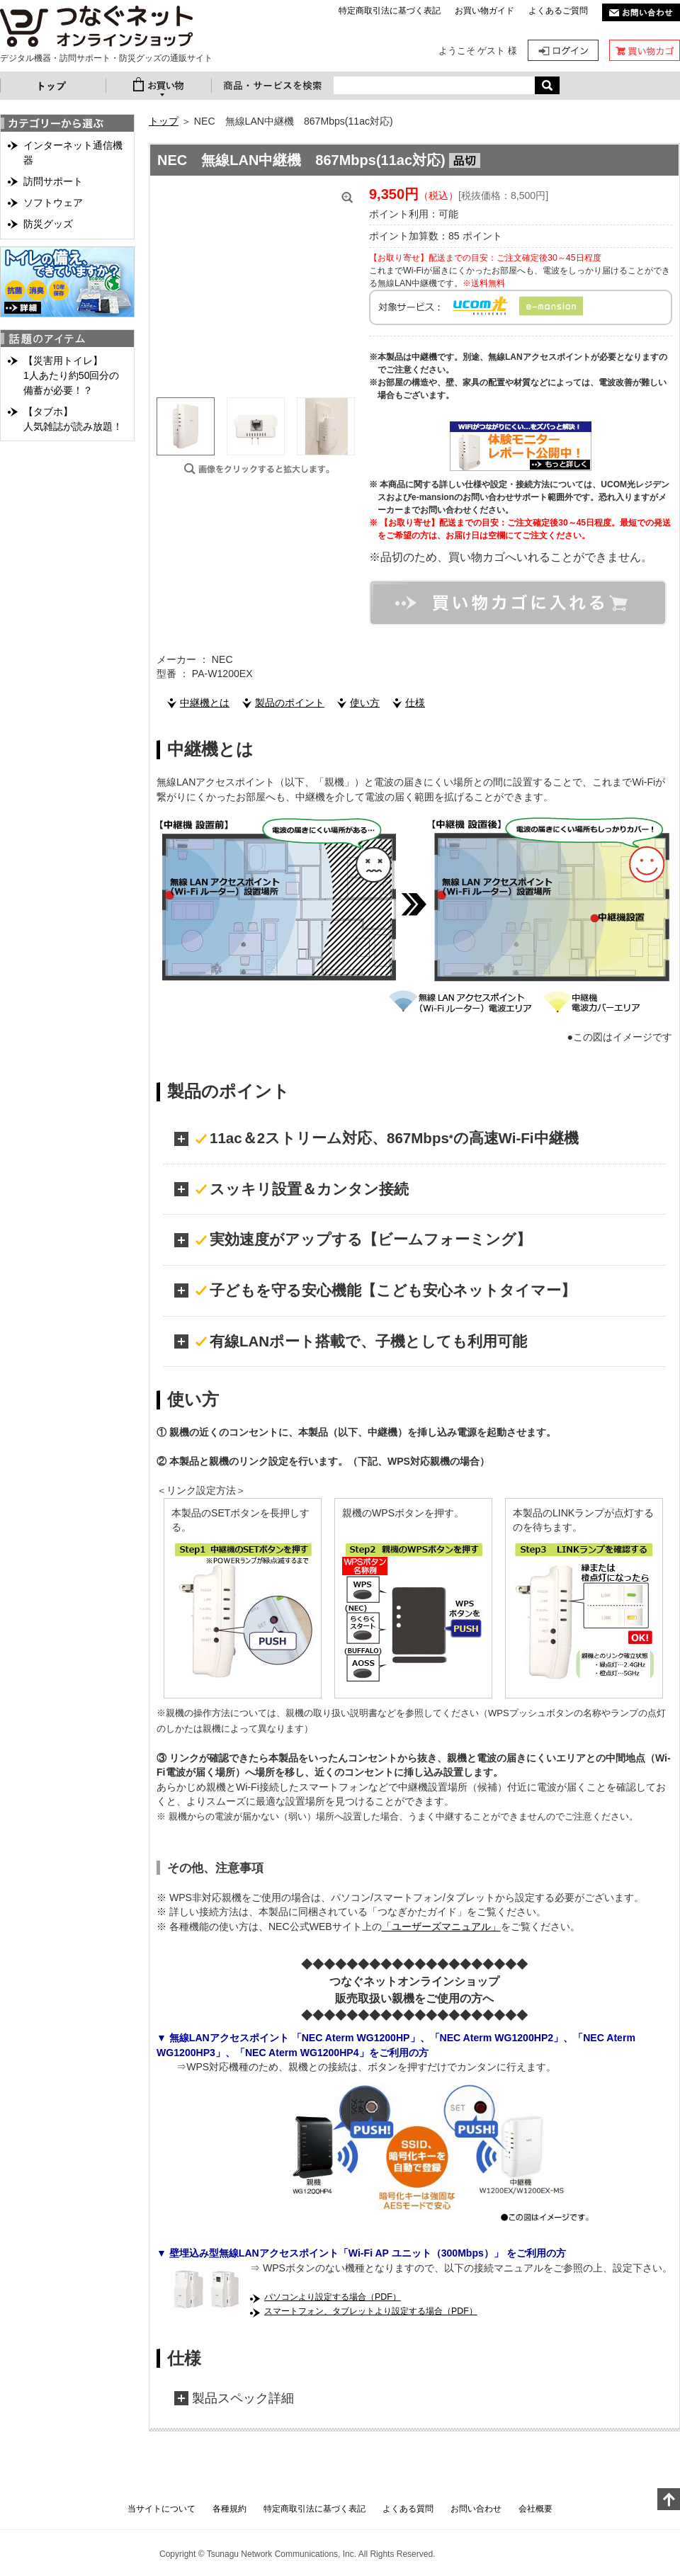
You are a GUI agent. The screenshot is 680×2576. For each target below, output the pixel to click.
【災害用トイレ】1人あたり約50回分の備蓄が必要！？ (71, 375)
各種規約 (229, 2509)
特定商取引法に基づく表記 (390, 11)
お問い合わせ (476, 2509)
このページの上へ (668, 2499)
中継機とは (205, 702)
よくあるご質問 (558, 11)
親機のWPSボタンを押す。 (403, 1513)
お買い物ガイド (484, 11)
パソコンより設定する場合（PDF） (332, 2297)
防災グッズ (48, 223)
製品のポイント (289, 702)
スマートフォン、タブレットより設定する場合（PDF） (370, 2311)
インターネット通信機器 (73, 153)
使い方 (365, 702)
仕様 (415, 702)
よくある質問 (408, 2509)
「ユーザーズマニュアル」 (441, 1926)
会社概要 (535, 2509)
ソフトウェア (53, 202)
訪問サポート (53, 181)
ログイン (563, 50)
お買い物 (159, 86)
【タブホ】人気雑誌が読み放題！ (73, 419)
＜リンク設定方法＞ (201, 1490)
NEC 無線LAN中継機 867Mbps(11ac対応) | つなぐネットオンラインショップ (96, 27)
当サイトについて (162, 2509)
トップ (53, 86)
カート (644, 50)
